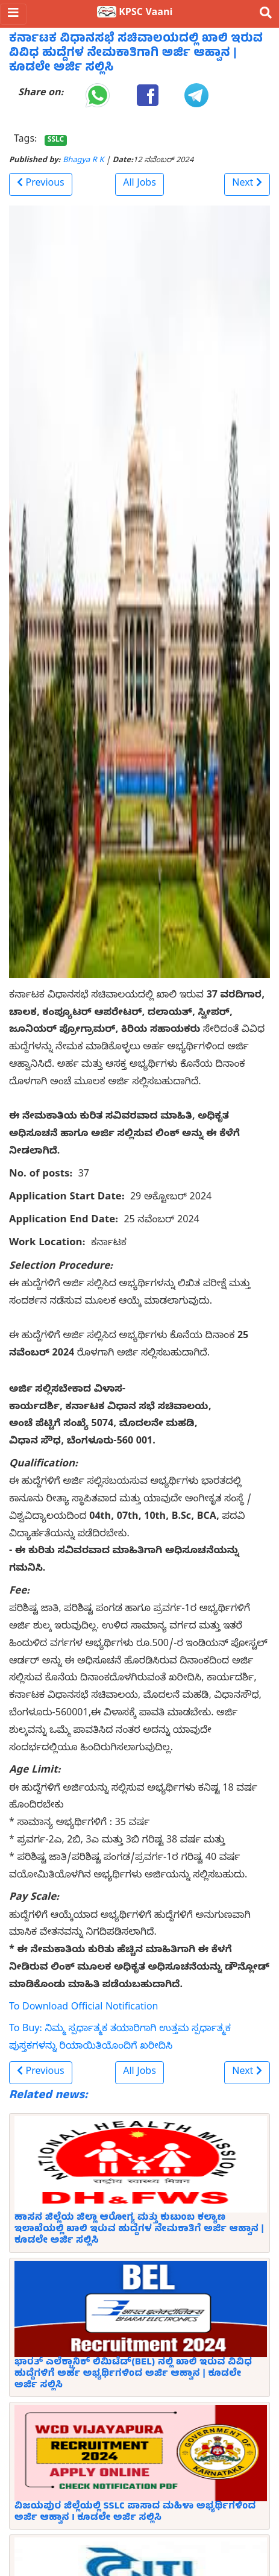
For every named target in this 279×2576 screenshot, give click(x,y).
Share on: (40, 94)
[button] (40, 184)
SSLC (56, 140)
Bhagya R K (83, 161)
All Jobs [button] (139, 184)
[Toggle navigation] (13, 14)
